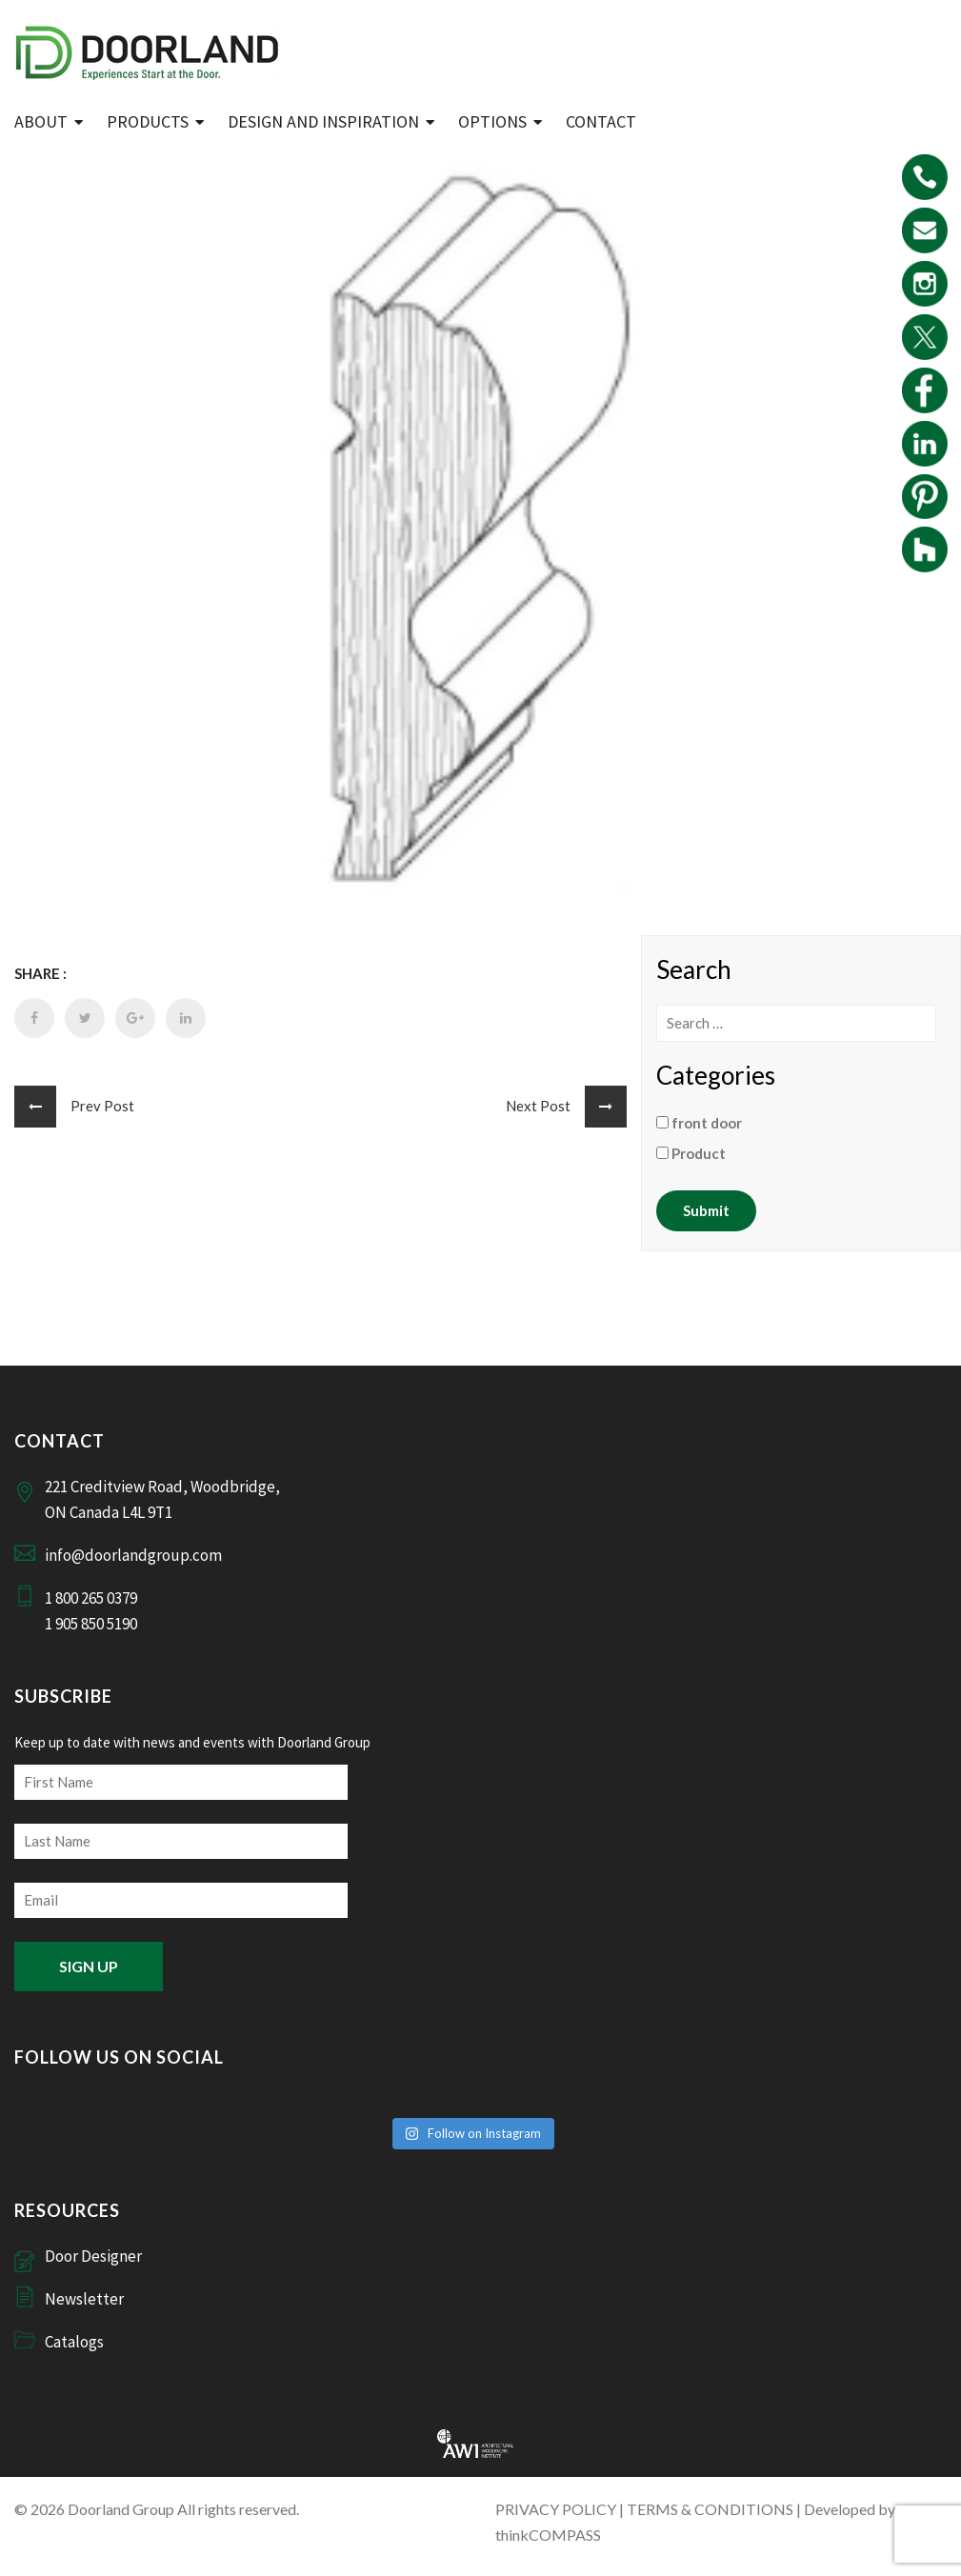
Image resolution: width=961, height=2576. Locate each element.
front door (699, 1122)
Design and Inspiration (323, 121)
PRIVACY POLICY (555, 2509)
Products (148, 121)
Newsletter (84, 2298)
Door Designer (93, 2256)
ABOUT (41, 121)
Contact (601, 121)
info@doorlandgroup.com (133, 1555)
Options (492, 121)
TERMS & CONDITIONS (710, 2509)
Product (691, 1153)
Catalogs (74, 2341)
